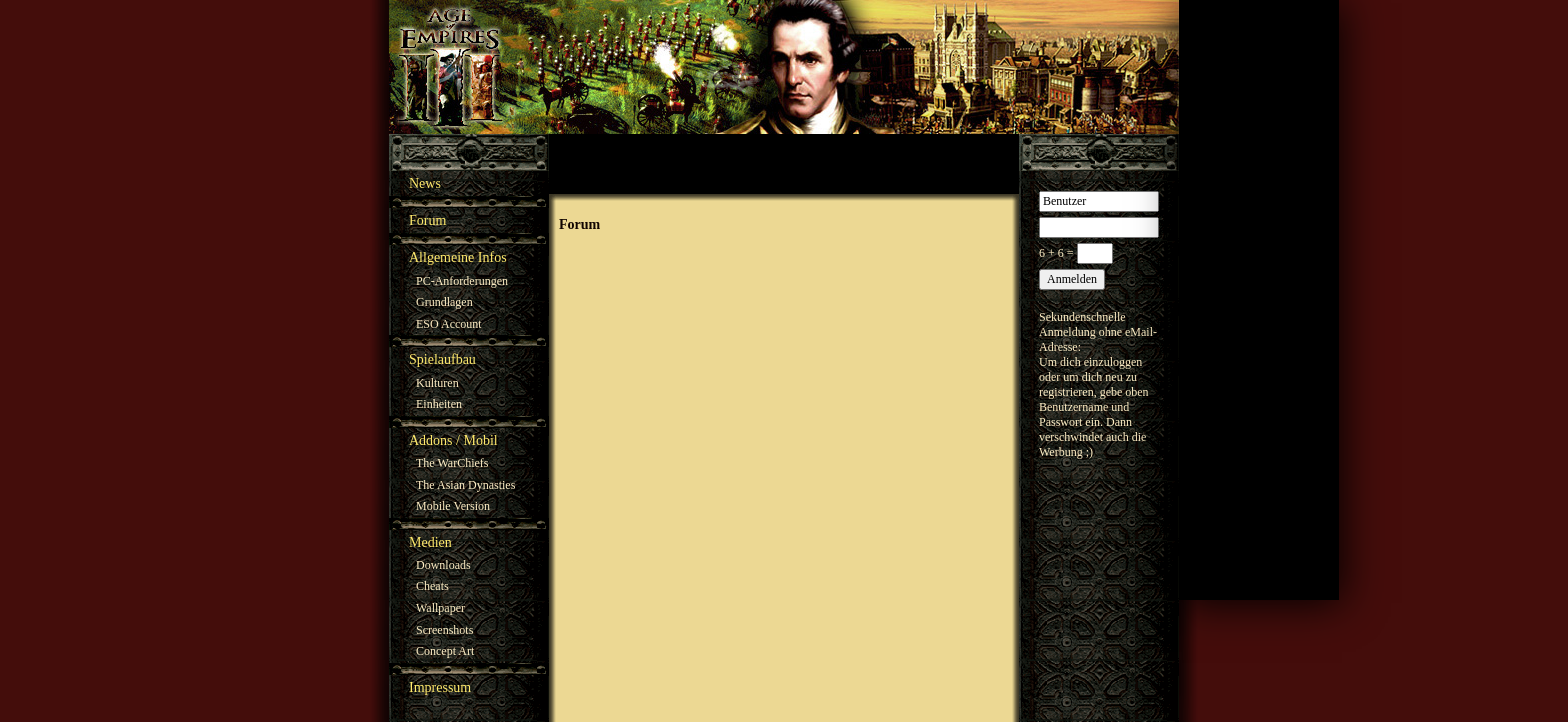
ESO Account (449, 324)
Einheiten (439, 404)
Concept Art (445, 651)
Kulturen (437, 383)
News (425, 183)
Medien (430, 542)
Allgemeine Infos (458, 257)
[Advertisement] (1259, 300)
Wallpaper (440, 608)
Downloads (443, 565)
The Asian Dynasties (465, 485)
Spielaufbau (442, 359)
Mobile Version (453, 506)
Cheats (432, 586)
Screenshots (444, 630)
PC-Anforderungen (462, 281)
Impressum (440, 687)
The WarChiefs (452, 463)
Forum (427, 220)
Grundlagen (444, 302)
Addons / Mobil (453, 440)
